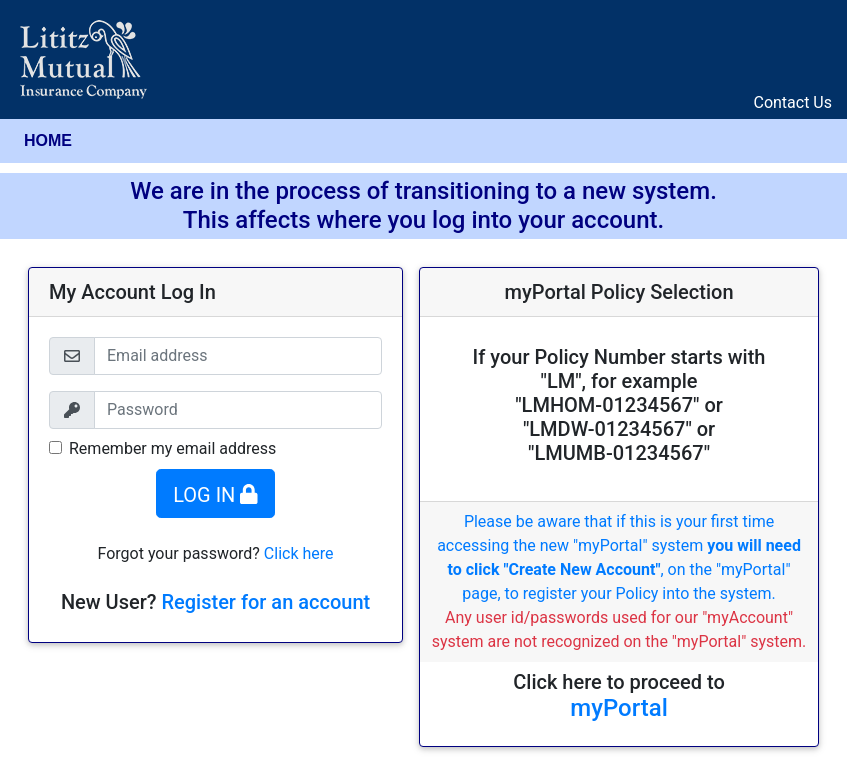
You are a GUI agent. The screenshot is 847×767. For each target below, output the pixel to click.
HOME (48, 140)
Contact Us (792, 102)
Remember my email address (172, 448)
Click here (299, 553)
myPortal (619, 708)
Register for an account (265, 602)
